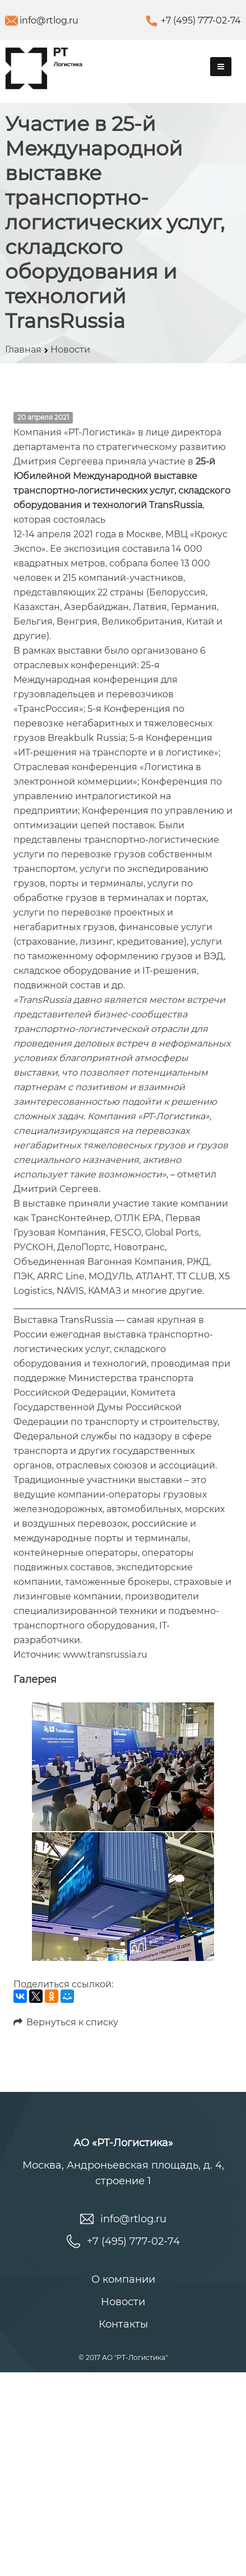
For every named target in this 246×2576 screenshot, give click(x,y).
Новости (123, 2302)
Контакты (123, 2324)
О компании (123, 2279)
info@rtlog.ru (49, 20)
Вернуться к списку (65, 2022)
